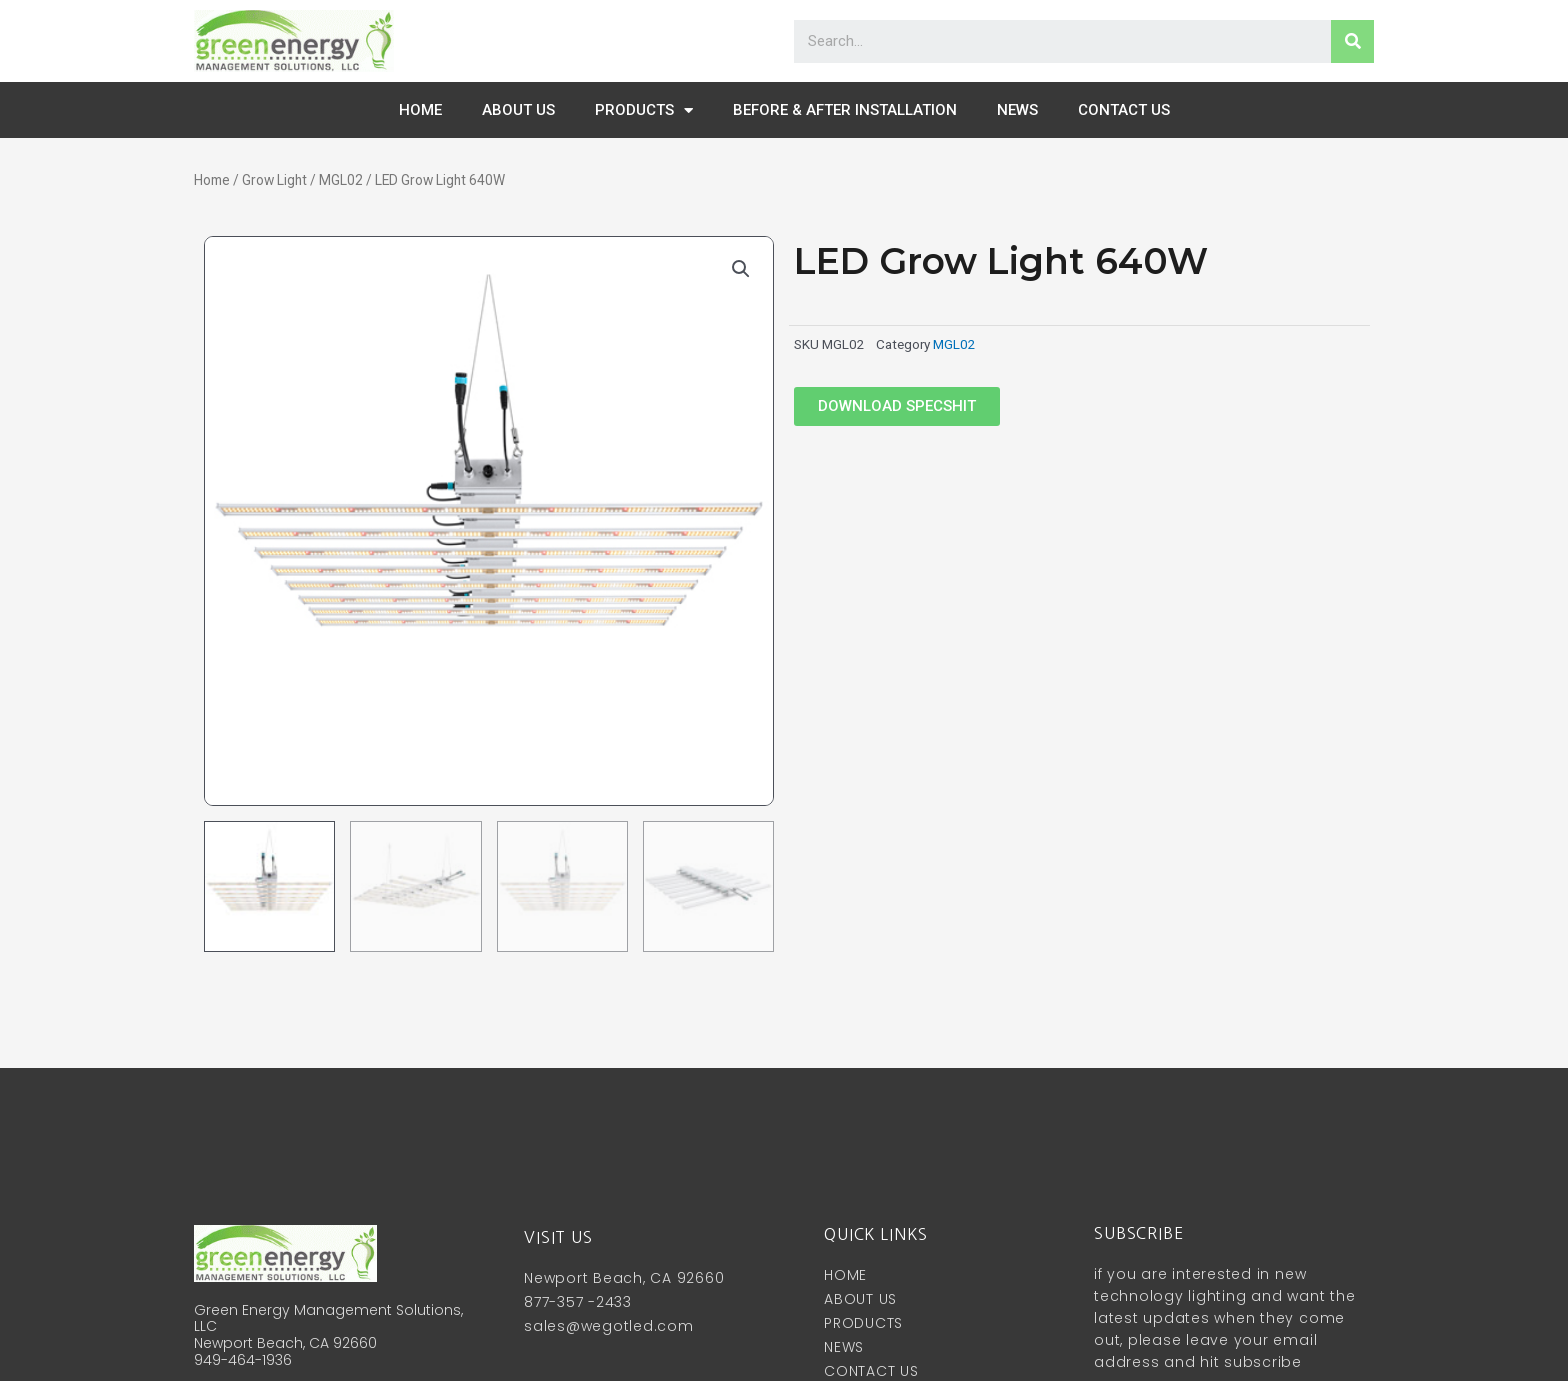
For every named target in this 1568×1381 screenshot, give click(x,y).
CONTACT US (1124, 110)
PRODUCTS (644, 110)
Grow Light (274, 180)
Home (212, 180)
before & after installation (845, 110)
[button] (897, 406)
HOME (420, 110)
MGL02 (341, 180)
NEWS (1017, 110)
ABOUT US (518, 110)
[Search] (1352, 41)
